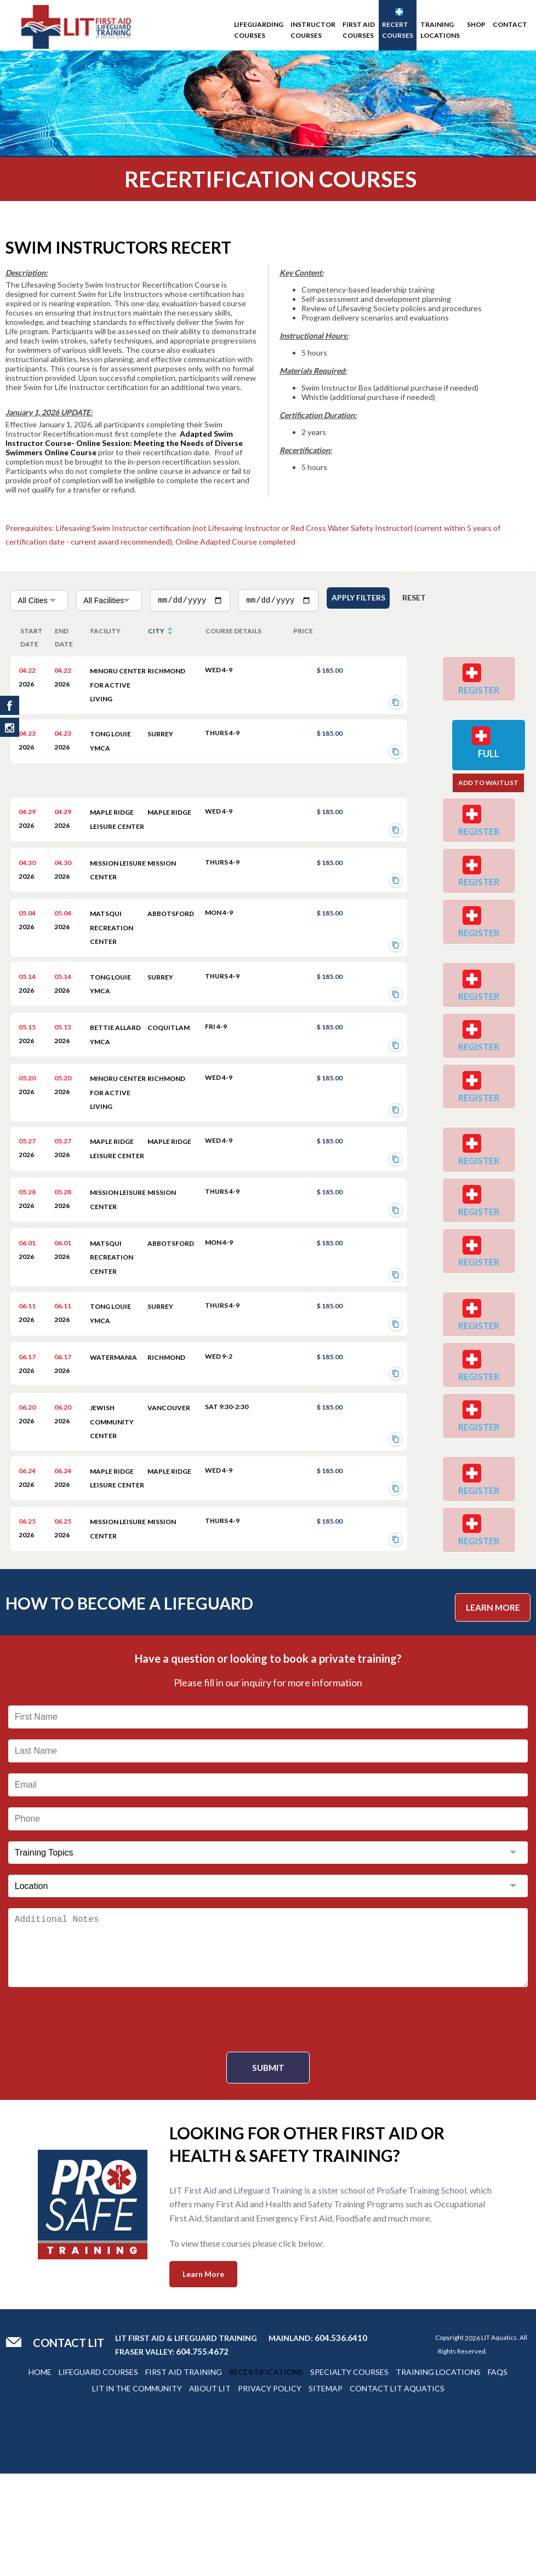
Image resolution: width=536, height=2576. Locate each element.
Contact (510, 24)
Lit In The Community (137, 2490)
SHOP (476, 24)
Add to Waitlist (484, 791)
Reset (426, 598)
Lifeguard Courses (98, 2474)
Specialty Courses (349, 2474)
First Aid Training (183, 2474)
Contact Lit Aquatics (397, 2490)
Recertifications (266, 2474)
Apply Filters (362, 598)
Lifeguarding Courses (258, 29)
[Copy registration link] (396, 699)
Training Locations (440, 29)
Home (40, 2474)
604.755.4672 (202, 2454)
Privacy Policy (269, 2490)
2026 (472, 2440)
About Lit (210, 2490)
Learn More (491, 1708)
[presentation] (268, 2121)
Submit (268, 2170)
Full (484, 760)
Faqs (498, 2474)
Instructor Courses (312, 29)
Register (483, 693)
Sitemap (326, 2490)
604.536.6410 (341, 2440)
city (156, 628)
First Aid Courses (359, 29)
